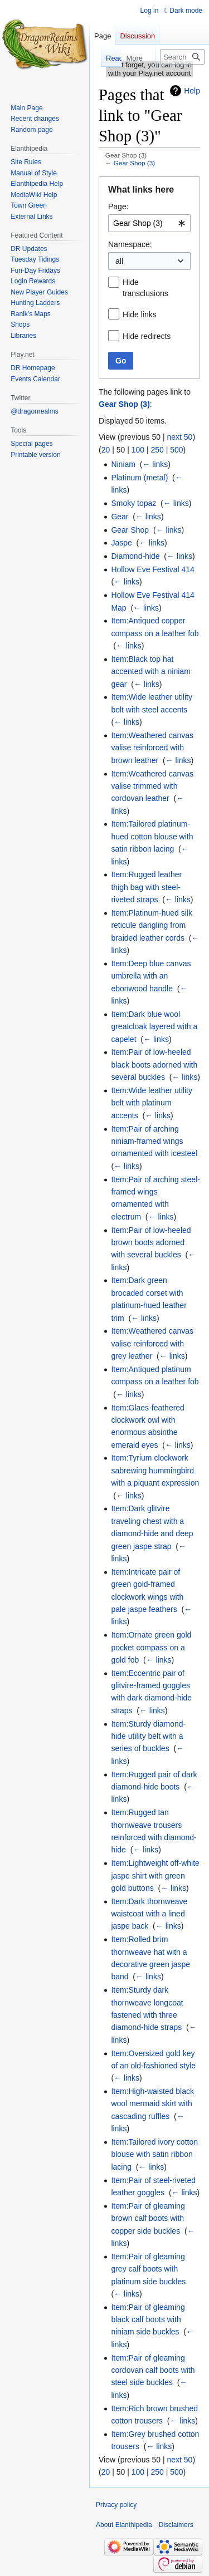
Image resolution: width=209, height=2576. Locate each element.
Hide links (140, 314)
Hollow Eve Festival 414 (152, 569)
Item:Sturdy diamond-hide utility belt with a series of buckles (148, 1736)
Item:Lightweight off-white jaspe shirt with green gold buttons (155, 1875)
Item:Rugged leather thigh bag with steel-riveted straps (146, 887)
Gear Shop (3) (134, 162)
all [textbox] (119, 261)
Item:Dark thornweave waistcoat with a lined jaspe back (149, 1914)
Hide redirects (147, 336)
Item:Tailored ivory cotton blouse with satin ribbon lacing (154, 2154)
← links (155, 464)
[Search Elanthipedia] (182, 57)
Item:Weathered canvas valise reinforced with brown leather (152, 748)
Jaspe (121, 542)
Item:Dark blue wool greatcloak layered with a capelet (154, 1027)
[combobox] (149, 223)
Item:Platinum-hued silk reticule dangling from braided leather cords (151, 925)
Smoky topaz (133, 503)
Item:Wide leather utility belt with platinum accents (151, 1103)
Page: (118, 206)
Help (192, 90)
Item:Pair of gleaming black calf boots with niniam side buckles (147, 2320)
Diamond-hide (135, 556)
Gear (119, 516)
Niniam (123, 464)
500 (176, 449)
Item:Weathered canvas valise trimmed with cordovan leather (152, 786)
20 (105, 449)
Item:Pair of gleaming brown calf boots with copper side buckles (147, 2218)
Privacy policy (116, 2505)
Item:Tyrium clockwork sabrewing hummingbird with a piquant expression (155, 1470)
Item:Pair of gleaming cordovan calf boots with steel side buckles (153, 2370)
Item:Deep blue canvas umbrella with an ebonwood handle (151, 976)
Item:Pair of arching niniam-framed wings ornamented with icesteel (154, 1141)
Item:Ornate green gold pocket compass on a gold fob (151, 1647)
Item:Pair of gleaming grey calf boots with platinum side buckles (148, 2269)
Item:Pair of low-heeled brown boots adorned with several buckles (151, 1243)
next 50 (179, 436)
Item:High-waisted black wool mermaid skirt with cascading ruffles (152, 2104)
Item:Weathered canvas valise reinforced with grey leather (152, 1343)
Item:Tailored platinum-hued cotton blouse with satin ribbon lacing (152, 836)
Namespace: (130, 244)
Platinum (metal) (139, 477)
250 (156, 449)
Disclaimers (176, 2525)
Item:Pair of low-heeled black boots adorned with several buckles (154, 1064)
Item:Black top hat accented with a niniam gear (150, 672)
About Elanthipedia (124, 2525)
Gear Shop (130, 529)
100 (138, 449)
